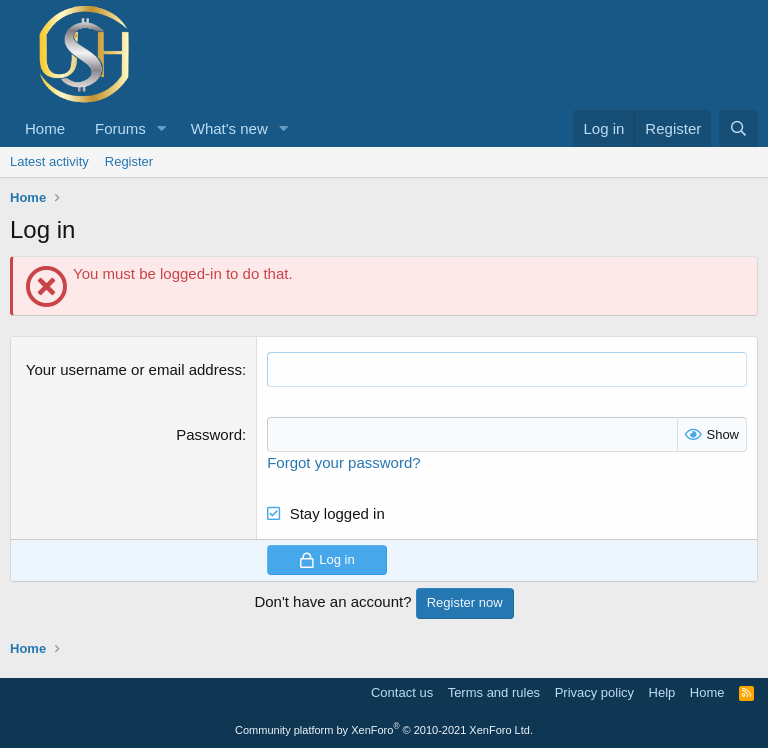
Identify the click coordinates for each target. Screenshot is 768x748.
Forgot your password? (343, 462)
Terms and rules (494, 692)
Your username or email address (134, 369)
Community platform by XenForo (384, 730)
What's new (229, 128)
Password (209, 434)
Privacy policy (594, 692)
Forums (120, 128)
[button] (162, 128)
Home (45, 128)
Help (662, 692)
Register (129, 161)
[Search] (738, 128)
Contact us (402, 692)
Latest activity (49, 161)
